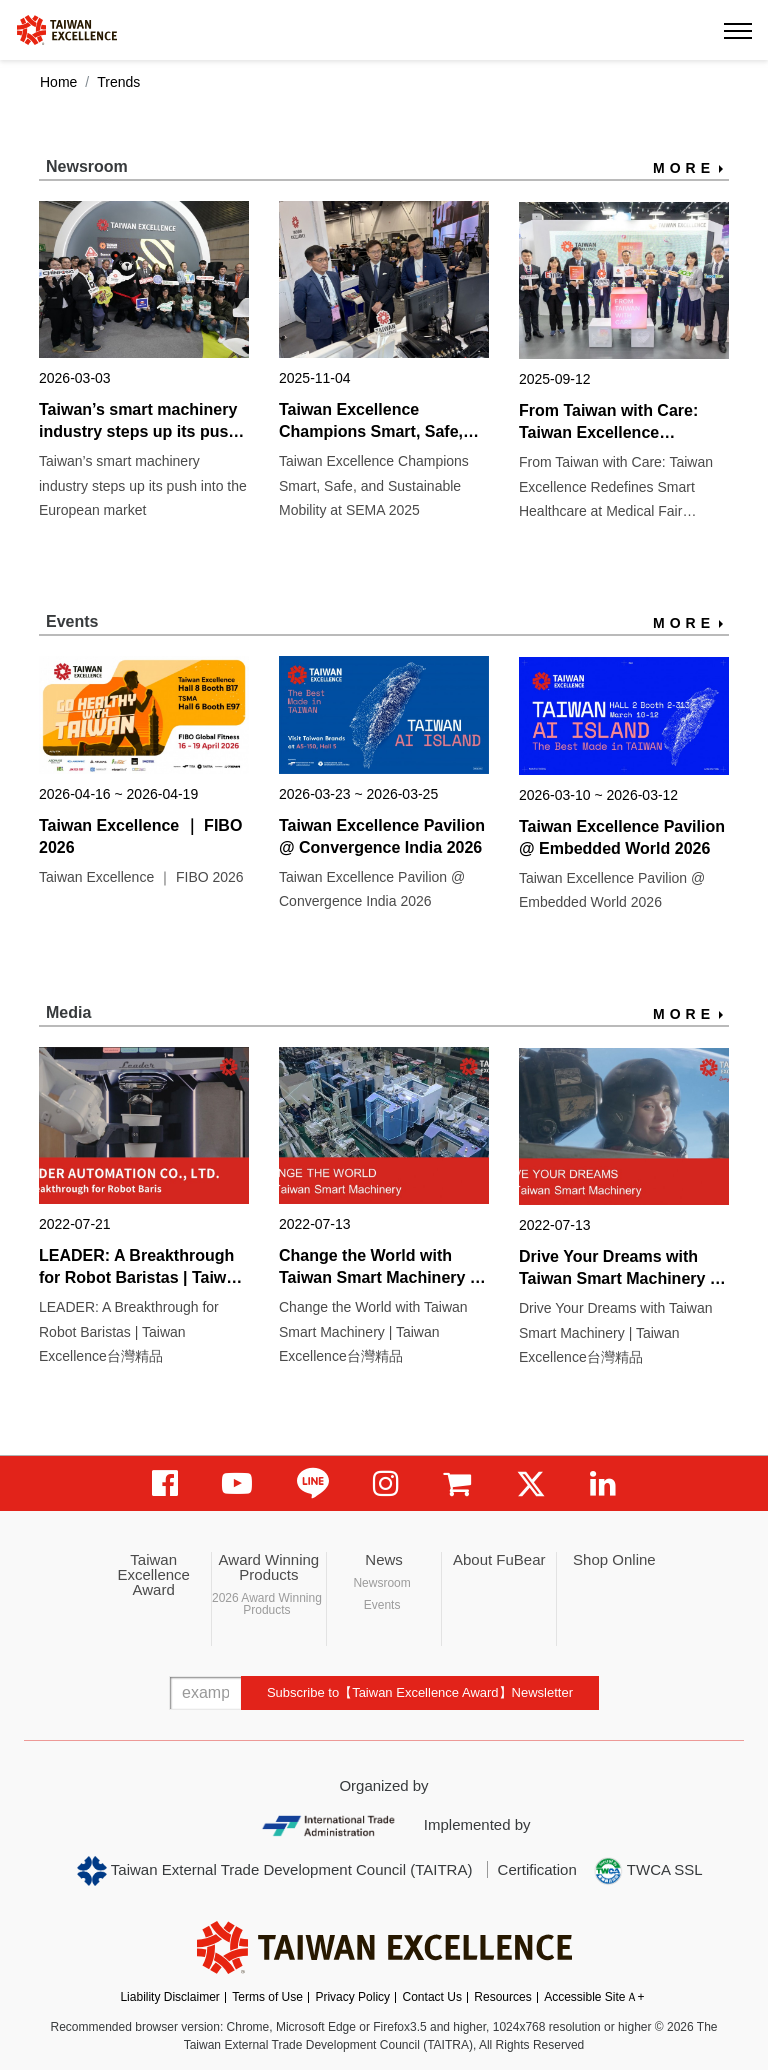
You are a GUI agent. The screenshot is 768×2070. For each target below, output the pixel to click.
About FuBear (499, 1559)
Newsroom (381, 1583)
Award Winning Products (269, 1567)
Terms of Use (267, 1997)
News (384, 1559)
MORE (684, 168)
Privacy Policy (352, 1997)
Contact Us (432, 1997)
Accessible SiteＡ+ (594, 1997)
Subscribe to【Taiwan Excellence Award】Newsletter (420, 1692)
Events (382, 1605)
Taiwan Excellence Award (153, 1574)
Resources (502, 1997)
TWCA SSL (648, 1871)
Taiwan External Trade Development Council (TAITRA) (274, 1871)
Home (58, 82)
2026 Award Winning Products (267, 1604)
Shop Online (614, 1559)
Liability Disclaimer (169, 1997)
